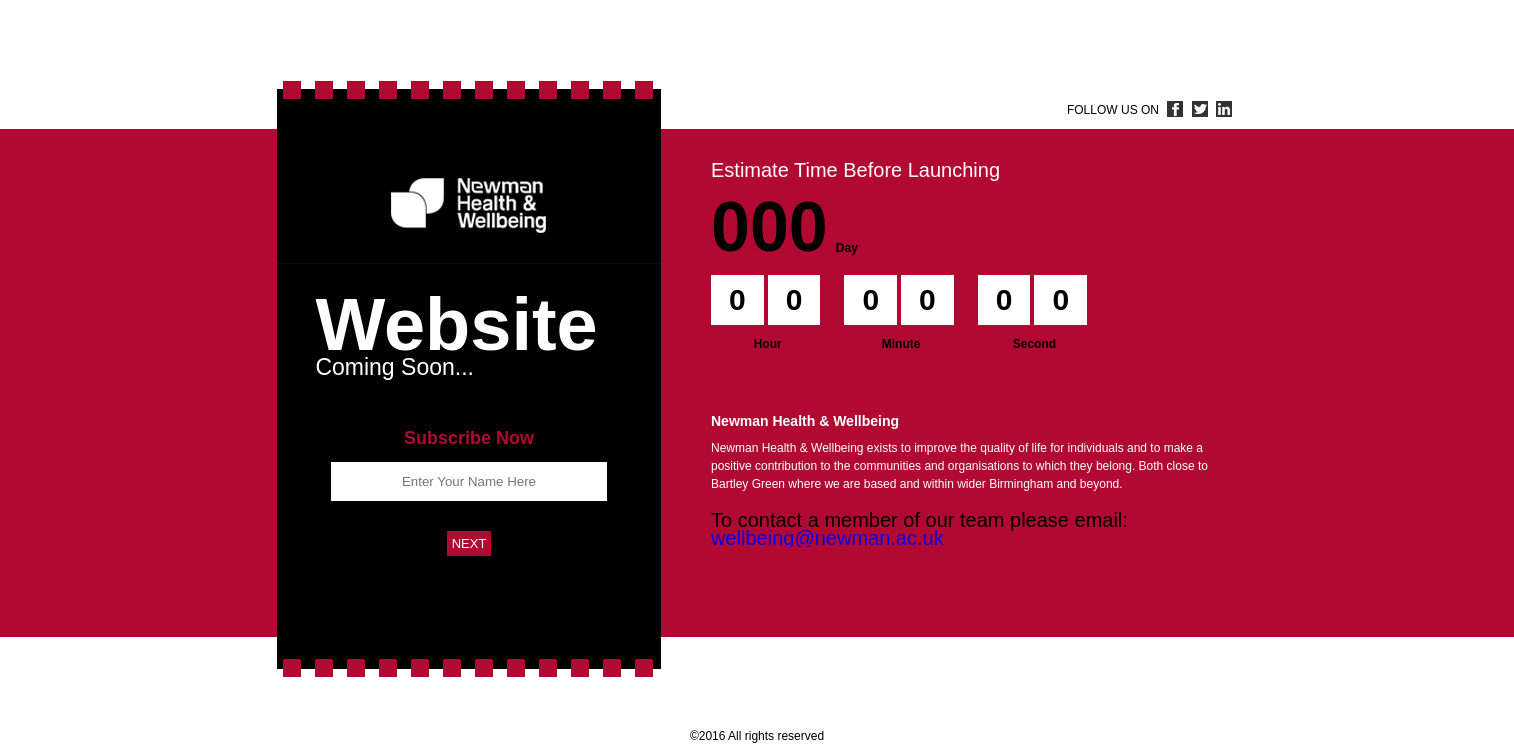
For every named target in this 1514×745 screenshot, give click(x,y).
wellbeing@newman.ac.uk (827, 538)
